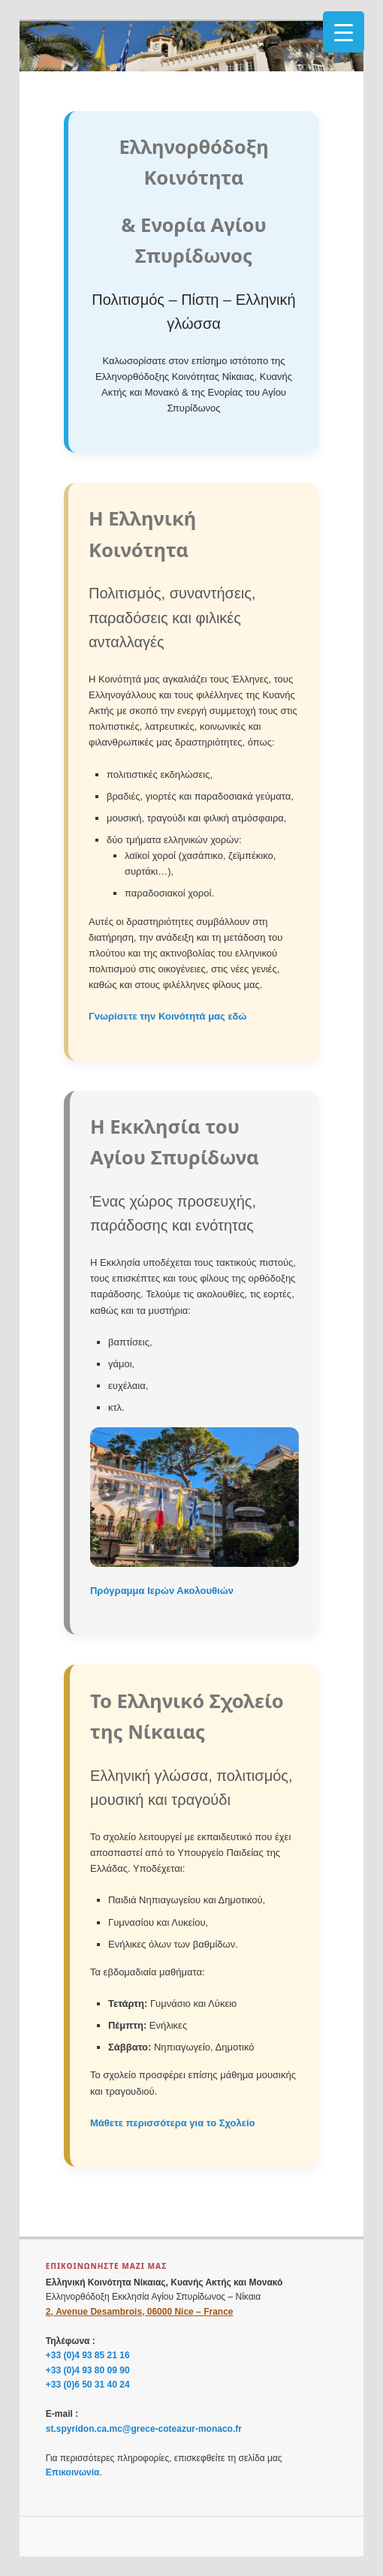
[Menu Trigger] (343, 32)
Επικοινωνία (73, 2472)
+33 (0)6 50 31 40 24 (88, 2384)
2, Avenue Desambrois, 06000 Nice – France (140, 2311)
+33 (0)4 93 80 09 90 (88, 2370)
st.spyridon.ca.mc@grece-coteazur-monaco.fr (144, 2429)
